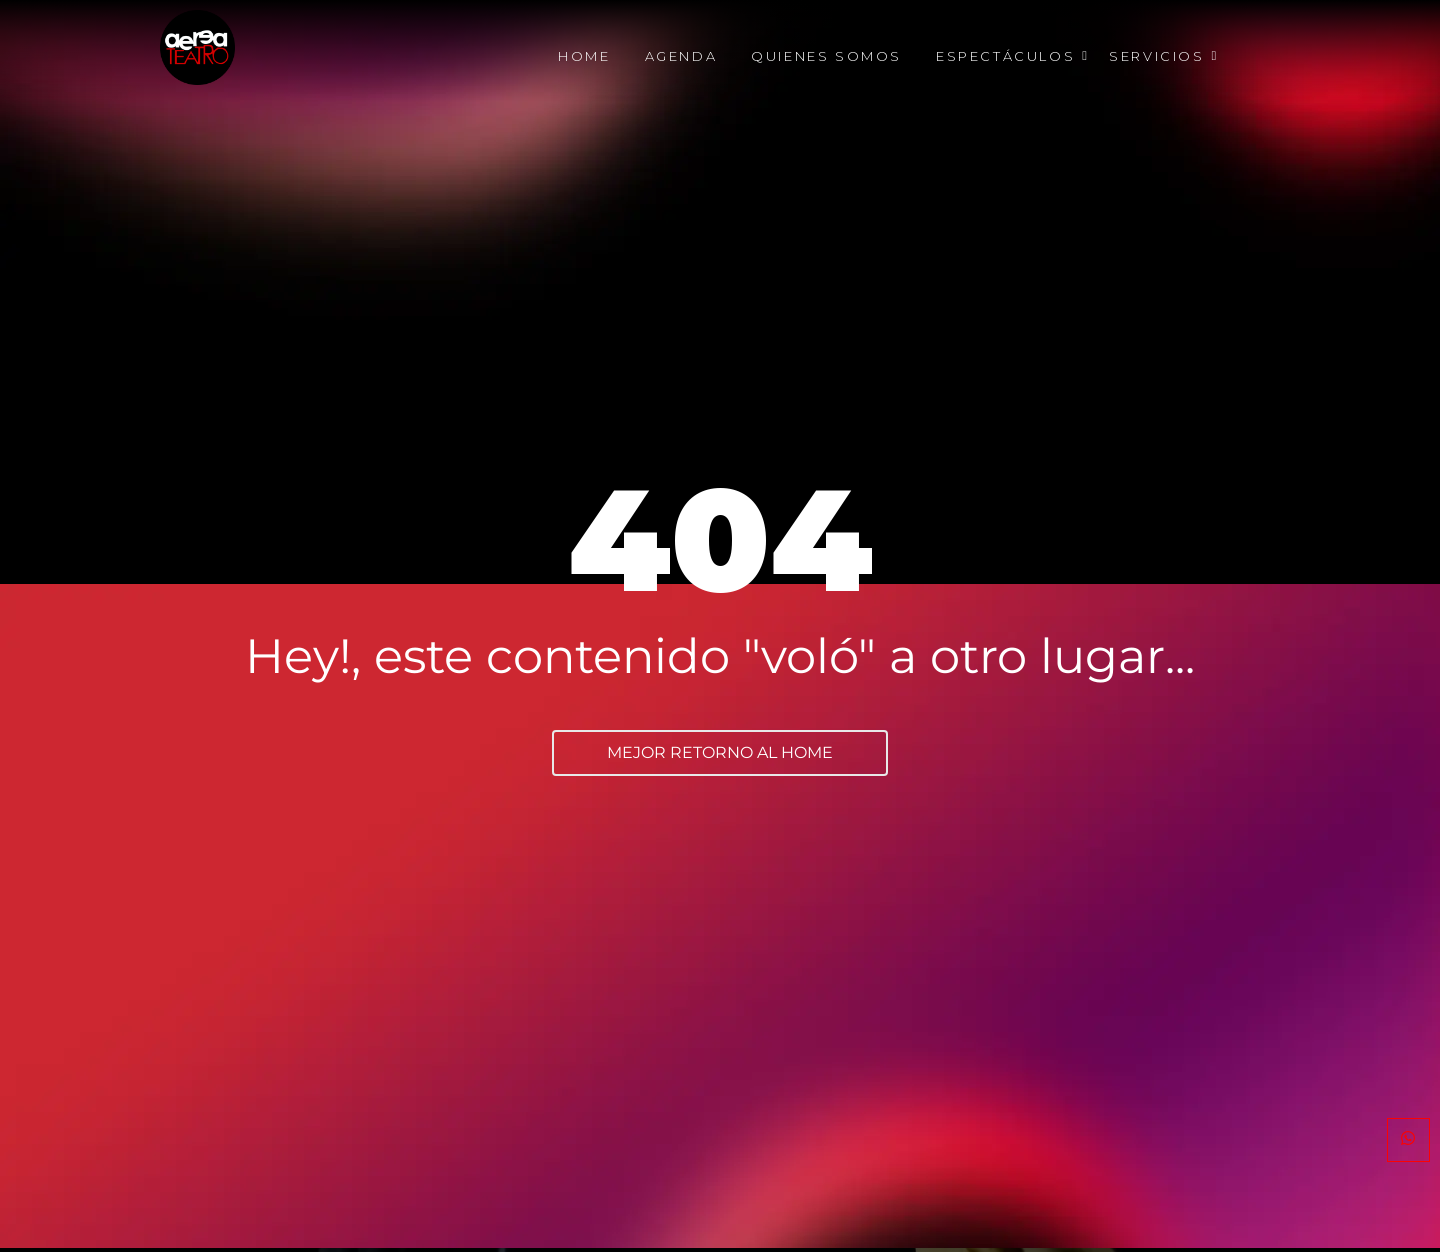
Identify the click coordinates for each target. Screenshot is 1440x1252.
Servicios (1160, 56)
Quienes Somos (826, 56)
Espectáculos (1009, 56)
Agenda (681, 56)
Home (584, 56)
